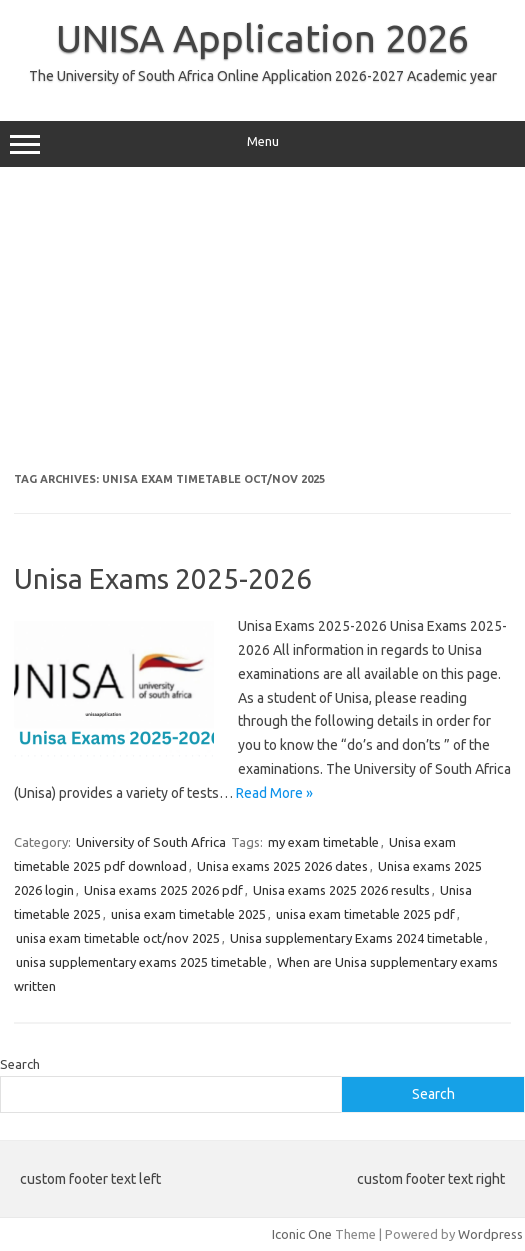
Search (20, 1064)
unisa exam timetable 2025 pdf (365, 914)
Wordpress (490, 1234)
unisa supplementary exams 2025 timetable (141, 962)
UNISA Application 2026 (262, 38)
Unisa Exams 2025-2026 (163, 578)
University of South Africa (151, 842)
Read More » (274, 793)
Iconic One (302, 1234)
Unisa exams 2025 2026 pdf (163, 890)
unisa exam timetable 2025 (188, 914)
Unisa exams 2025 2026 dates (282, 866)
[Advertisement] (262, 327)
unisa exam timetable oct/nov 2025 (118, 938)
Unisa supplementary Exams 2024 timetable (356, 938)
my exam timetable (323, 842)
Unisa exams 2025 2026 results (341, 890)
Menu (262, 144)
